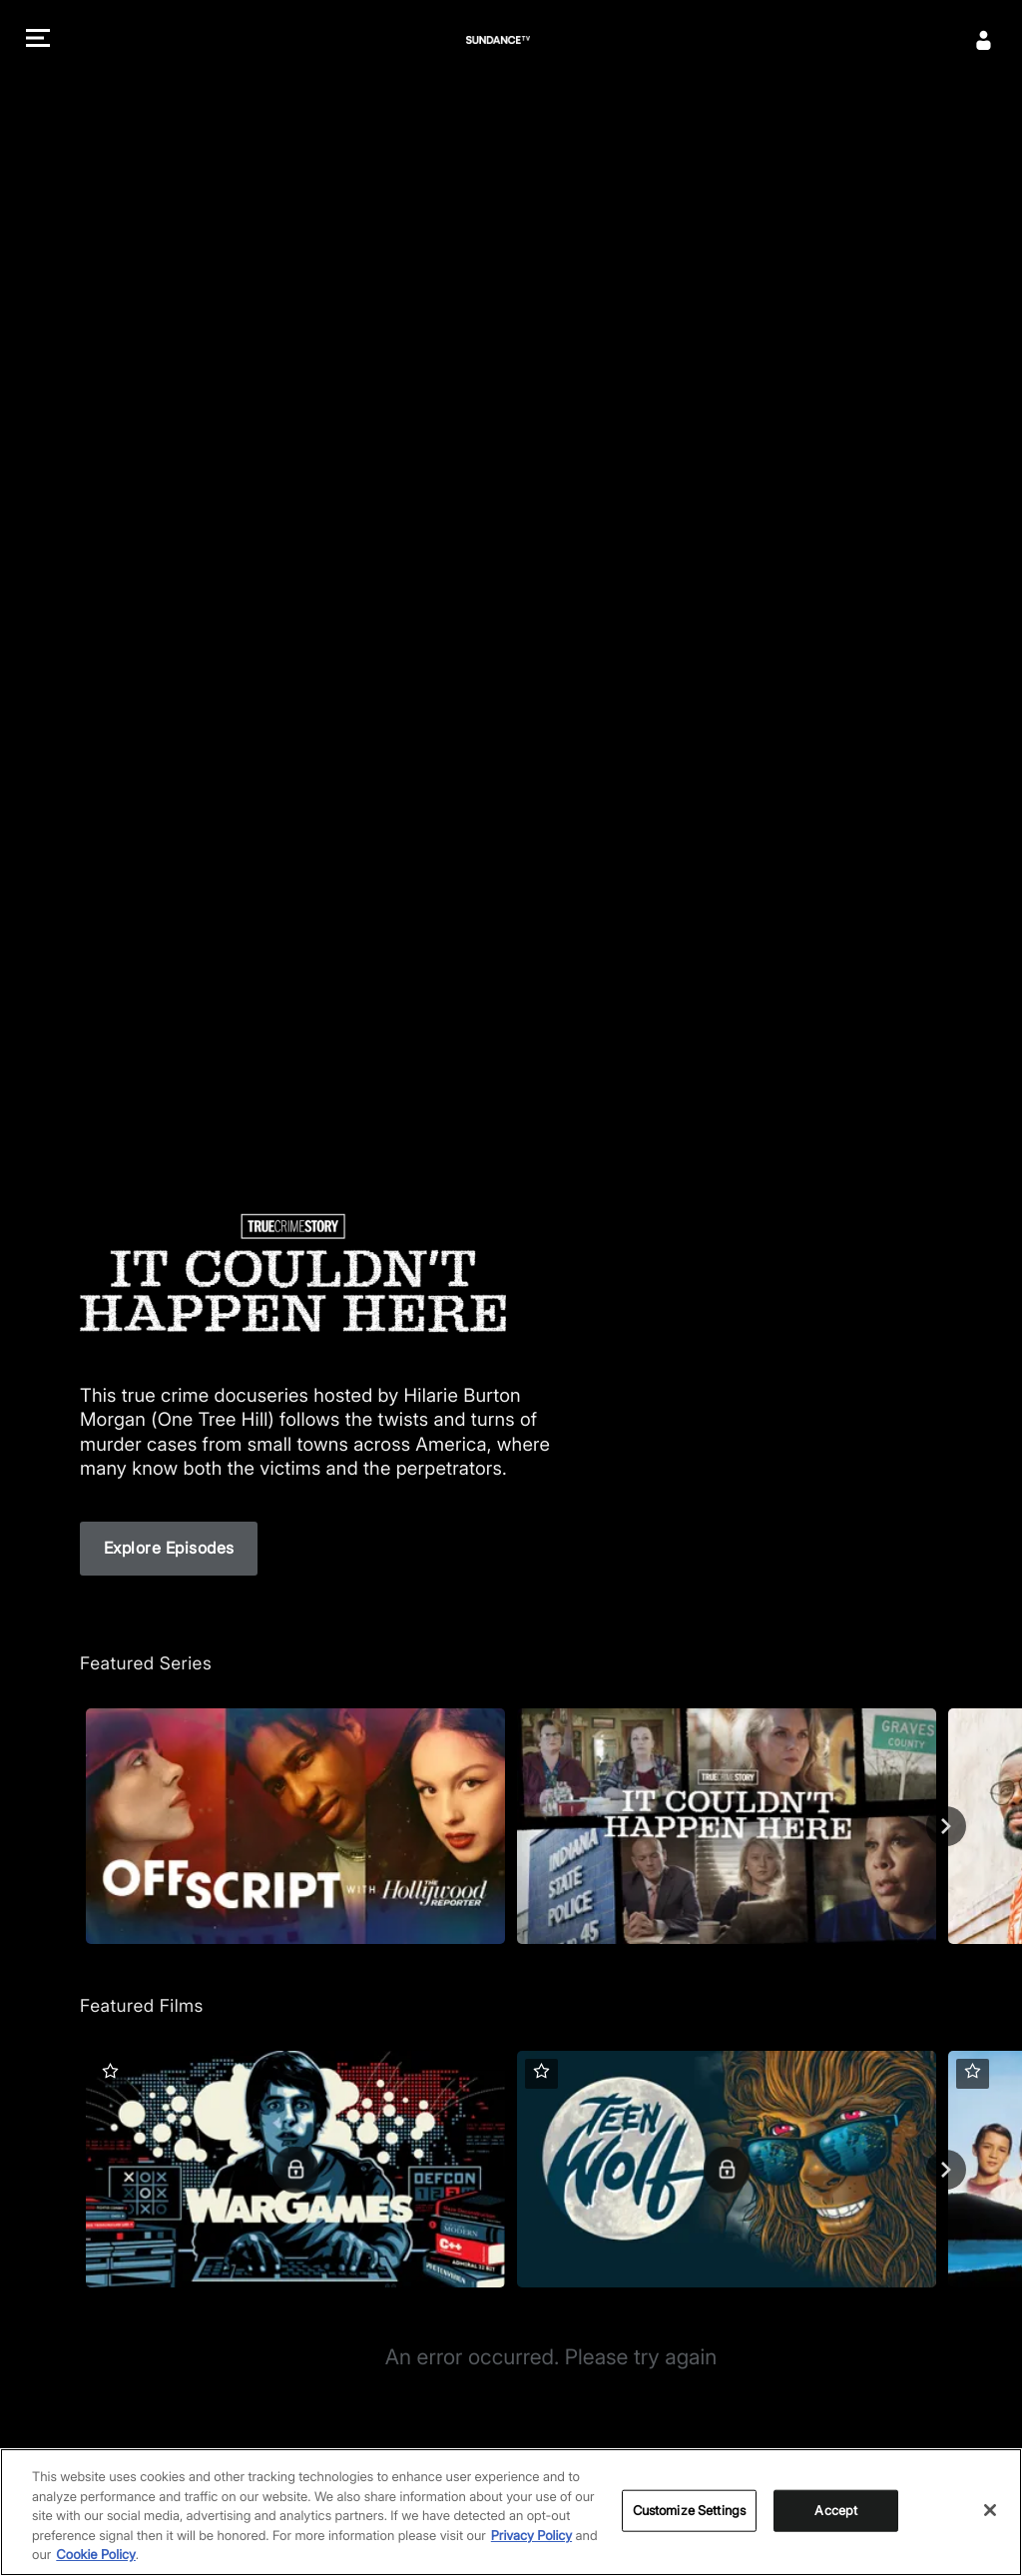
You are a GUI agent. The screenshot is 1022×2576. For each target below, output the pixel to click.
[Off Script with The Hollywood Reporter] (295, 1826)
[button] (38, 40)
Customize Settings (689, 2510)
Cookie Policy (96, 2555)
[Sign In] (984, 40)
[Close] (990, 2510)
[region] (511, 2512)
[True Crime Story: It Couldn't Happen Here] (726, 1826)
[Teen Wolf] (726, 2168)
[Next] (946, 1826)
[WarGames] (295, 2168)
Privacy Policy (531, 2536)
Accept (835, 2510)
